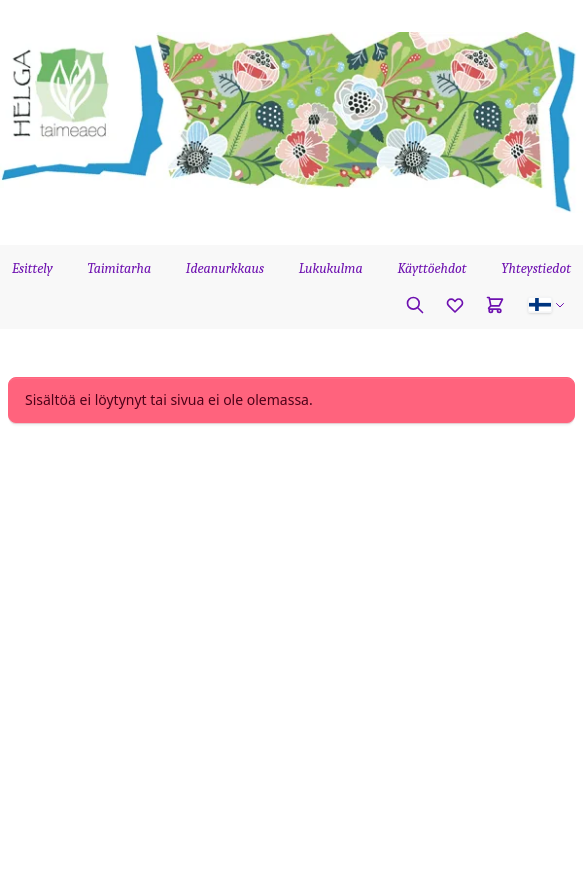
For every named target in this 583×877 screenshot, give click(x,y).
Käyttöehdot (431, 268)
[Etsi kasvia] (415, 305)
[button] (547, 305)
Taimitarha (120, 268)
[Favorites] (455, 305)
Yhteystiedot (536, 268)
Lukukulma (331, 268)
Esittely (32, 268)
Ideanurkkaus (225, 268)
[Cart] (495, 305)
